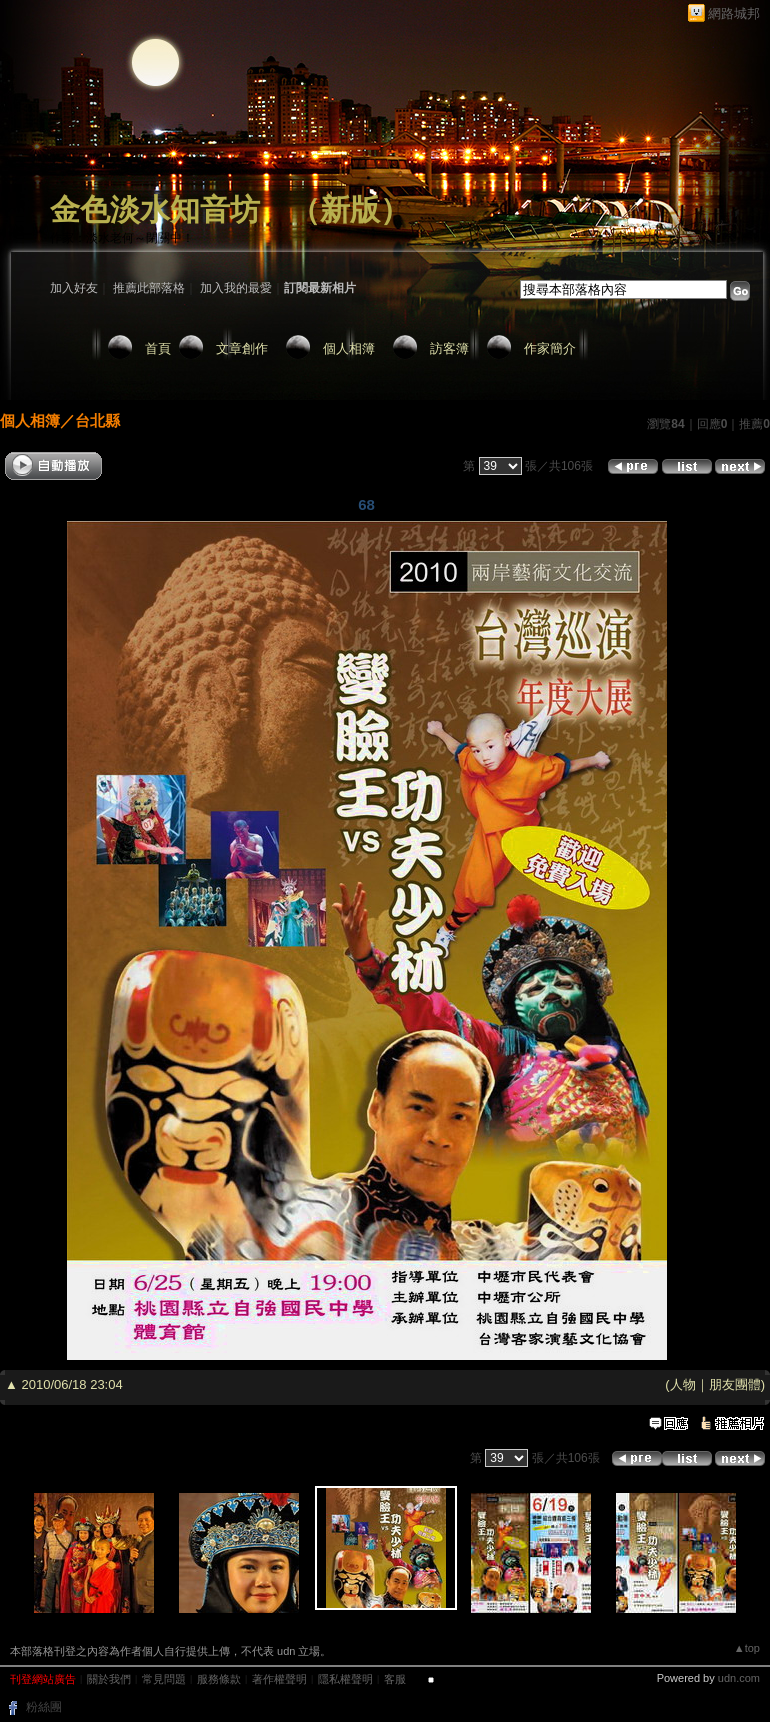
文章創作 (242, 348)
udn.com (739, 1678)
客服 (395, 1679)
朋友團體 (735, 1384)
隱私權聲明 (345, 1679)
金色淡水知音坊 (155, 209)
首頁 (158, 348)
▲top (747, 1648)
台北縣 (97, 420)
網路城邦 (734, 13)
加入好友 (74, 288)
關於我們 (109, 1679)
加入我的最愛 (236, 288)
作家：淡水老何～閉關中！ (122, 238)
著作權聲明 (279, 1679)
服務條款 (219, 1679)
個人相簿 (349, 348)
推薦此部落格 (149, 288)
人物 (683, 1384)
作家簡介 (550, 348)
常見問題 (164, 1679)
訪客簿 (449, 348)
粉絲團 (44, 1707)
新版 (350, 209)
